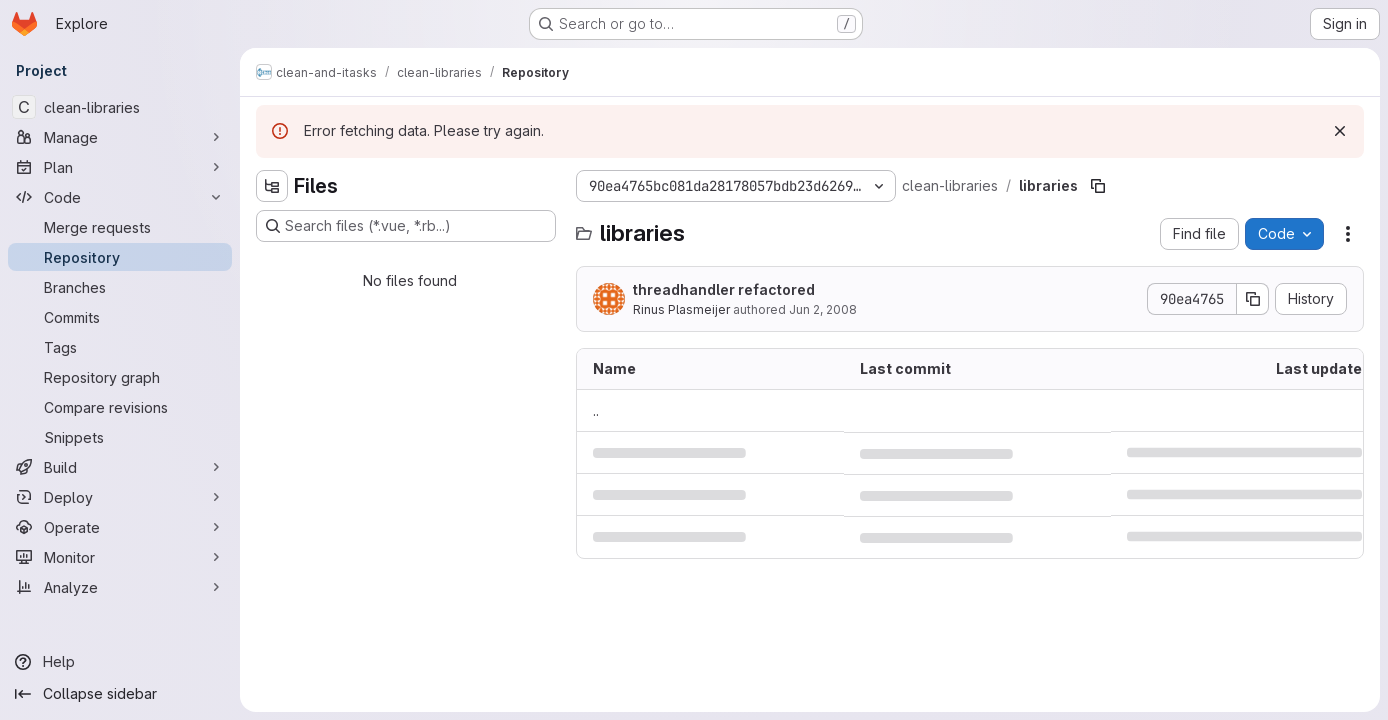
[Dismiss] (1340, 131)
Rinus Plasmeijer (681, 309)
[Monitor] (120, 557)
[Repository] (120, 257)
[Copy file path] (1098, 186)
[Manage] (120, 137)
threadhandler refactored (724, 289)
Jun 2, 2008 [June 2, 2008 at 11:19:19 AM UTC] (823, 309)
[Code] (120, 197)
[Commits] (120, 317)
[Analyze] (120, 587)
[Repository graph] (120, 377)
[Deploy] (120, 497)
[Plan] (120, 167)
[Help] (120, 662)
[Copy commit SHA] (1253, 299)
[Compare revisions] (120, 407)
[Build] (120, 467)
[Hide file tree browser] (272, 186)
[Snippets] (120, 437)
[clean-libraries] (120, 107)
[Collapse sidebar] (120, 694)
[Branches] (120, 287)
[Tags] (120, 347)
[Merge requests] (120, 227)
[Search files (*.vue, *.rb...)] (406, 226)
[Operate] (120, 527)
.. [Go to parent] (596, 410)
